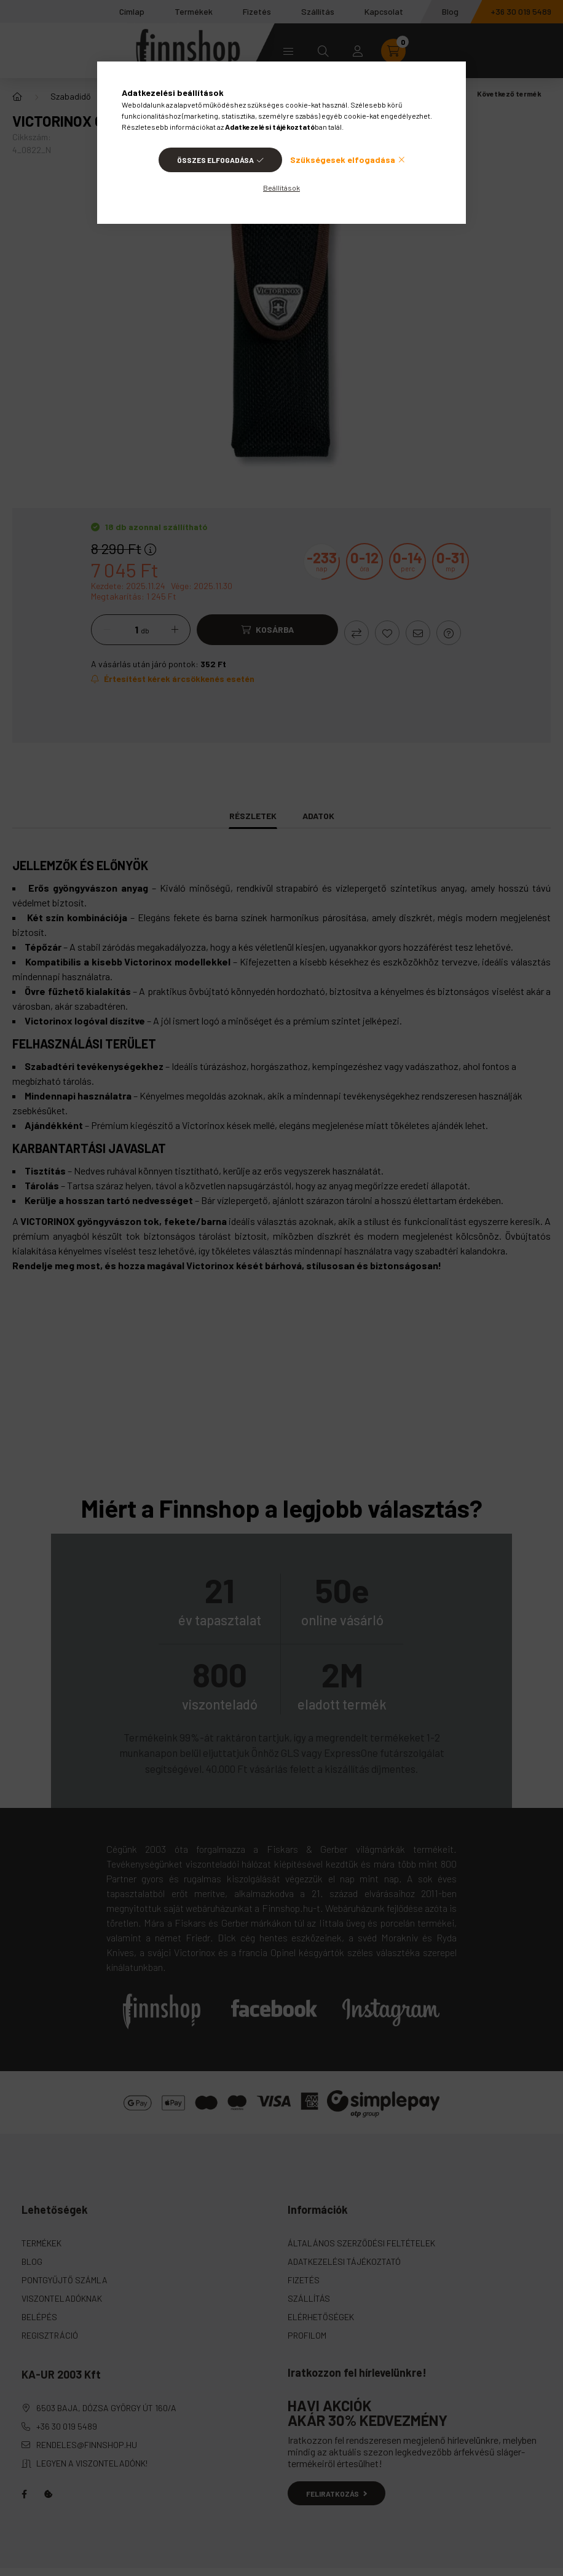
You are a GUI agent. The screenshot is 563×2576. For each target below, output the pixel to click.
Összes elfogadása (215, 160)
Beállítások (281, 187)
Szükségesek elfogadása (342, 159)
